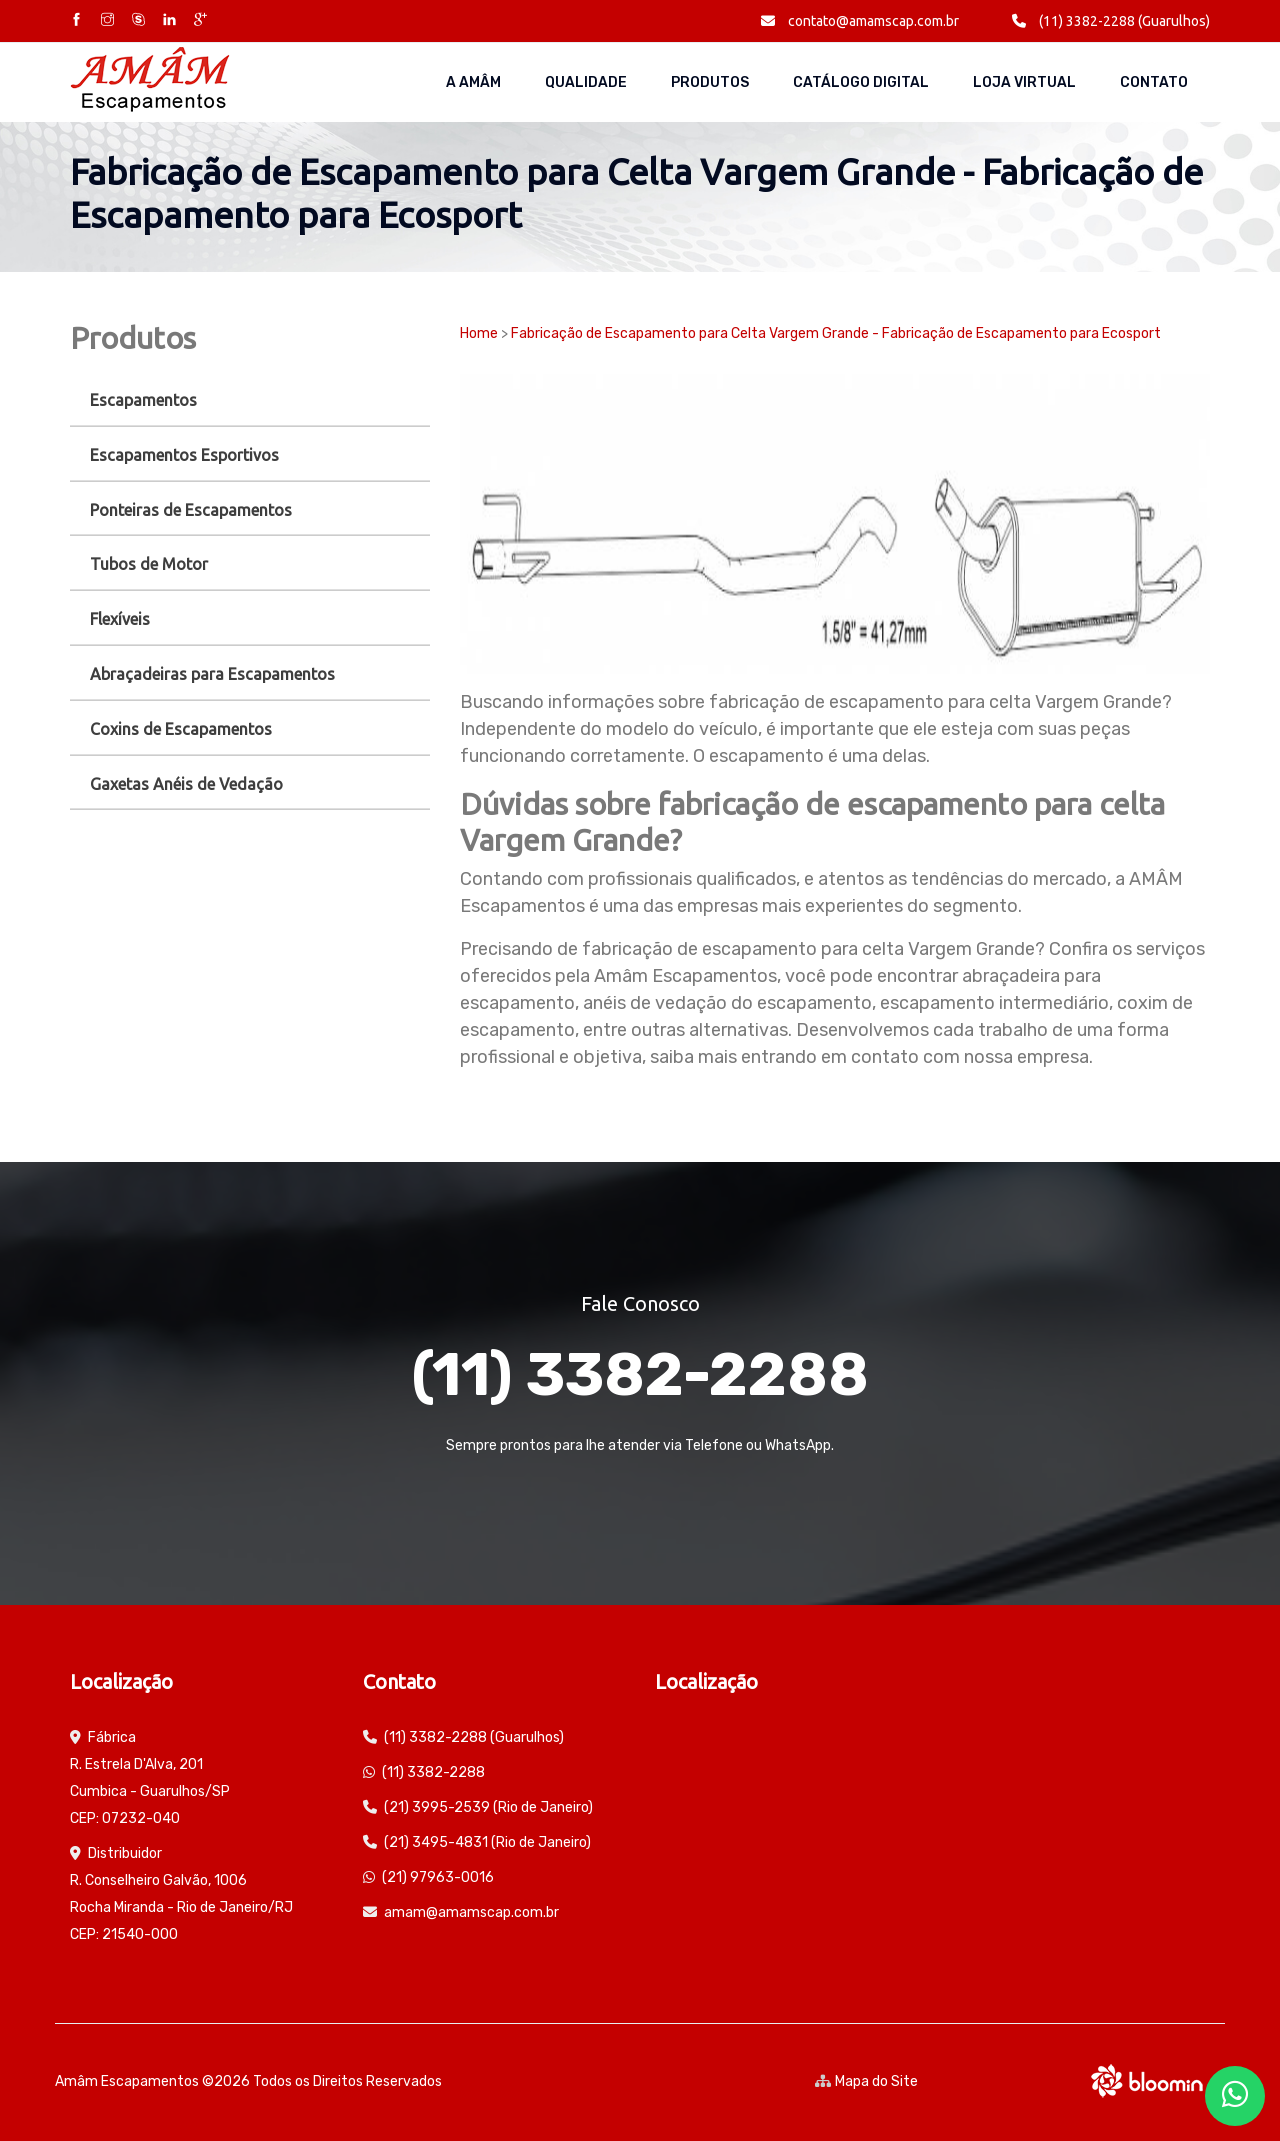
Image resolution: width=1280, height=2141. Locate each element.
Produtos (710, 82)
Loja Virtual (1024, 82)
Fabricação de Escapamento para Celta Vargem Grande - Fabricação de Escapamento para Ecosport (836, 333)
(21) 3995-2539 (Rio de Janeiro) (488, 1807)
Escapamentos (143, 400)
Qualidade (586, 82)
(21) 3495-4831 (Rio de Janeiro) (487, 1842)
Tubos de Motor (149, 564)
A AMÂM (473, 82)
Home (479, 333)
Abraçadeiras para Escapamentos (212, 674)
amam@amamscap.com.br (471, 1912)
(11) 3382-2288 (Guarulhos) (1111, 21)
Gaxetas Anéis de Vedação (186, 784)
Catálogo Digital (861, 82)
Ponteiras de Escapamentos (191, 510)
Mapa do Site (866, 2081)
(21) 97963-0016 (438, 1877)
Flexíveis (120, 619)
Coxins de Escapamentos (181, 729)
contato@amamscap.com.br (860, 21)
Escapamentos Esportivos (184, 455)
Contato (1154, 82)
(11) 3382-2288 (640, 1374)
